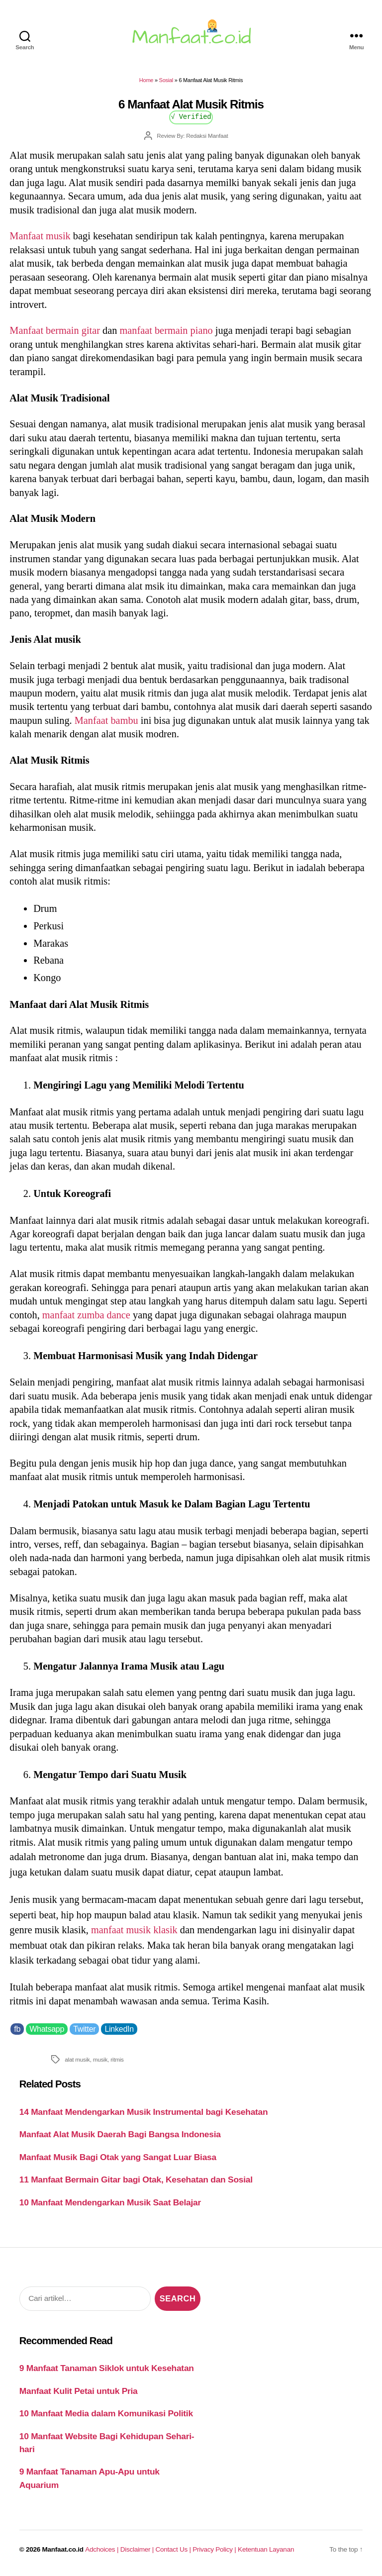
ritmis (117, 2059)
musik (100, 2059)
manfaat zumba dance (86, 1314)
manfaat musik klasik (134, 1929)
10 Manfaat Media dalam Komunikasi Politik (106, 2413)
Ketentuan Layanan (266, 2549)
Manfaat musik (39, 235)
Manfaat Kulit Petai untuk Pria (78, 2391)
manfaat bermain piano (165, 330)
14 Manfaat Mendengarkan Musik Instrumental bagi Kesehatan (143, 2112)
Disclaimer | (138, 2549)
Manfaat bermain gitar (54, 330)
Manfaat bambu (106, 720)
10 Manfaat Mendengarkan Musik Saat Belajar (110, 2202)
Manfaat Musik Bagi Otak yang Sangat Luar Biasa (117, 2157)
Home (146, 80)
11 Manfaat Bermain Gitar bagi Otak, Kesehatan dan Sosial (136, 2179)
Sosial (166, 80)
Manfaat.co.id (63, 2549)
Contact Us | (174, 2549)
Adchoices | (102, 2549)
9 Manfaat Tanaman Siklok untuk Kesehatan (106, 2368)
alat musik (77, 2059)
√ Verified (191, 116)
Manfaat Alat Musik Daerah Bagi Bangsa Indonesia (120, 2134)
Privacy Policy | (215, 2549)
